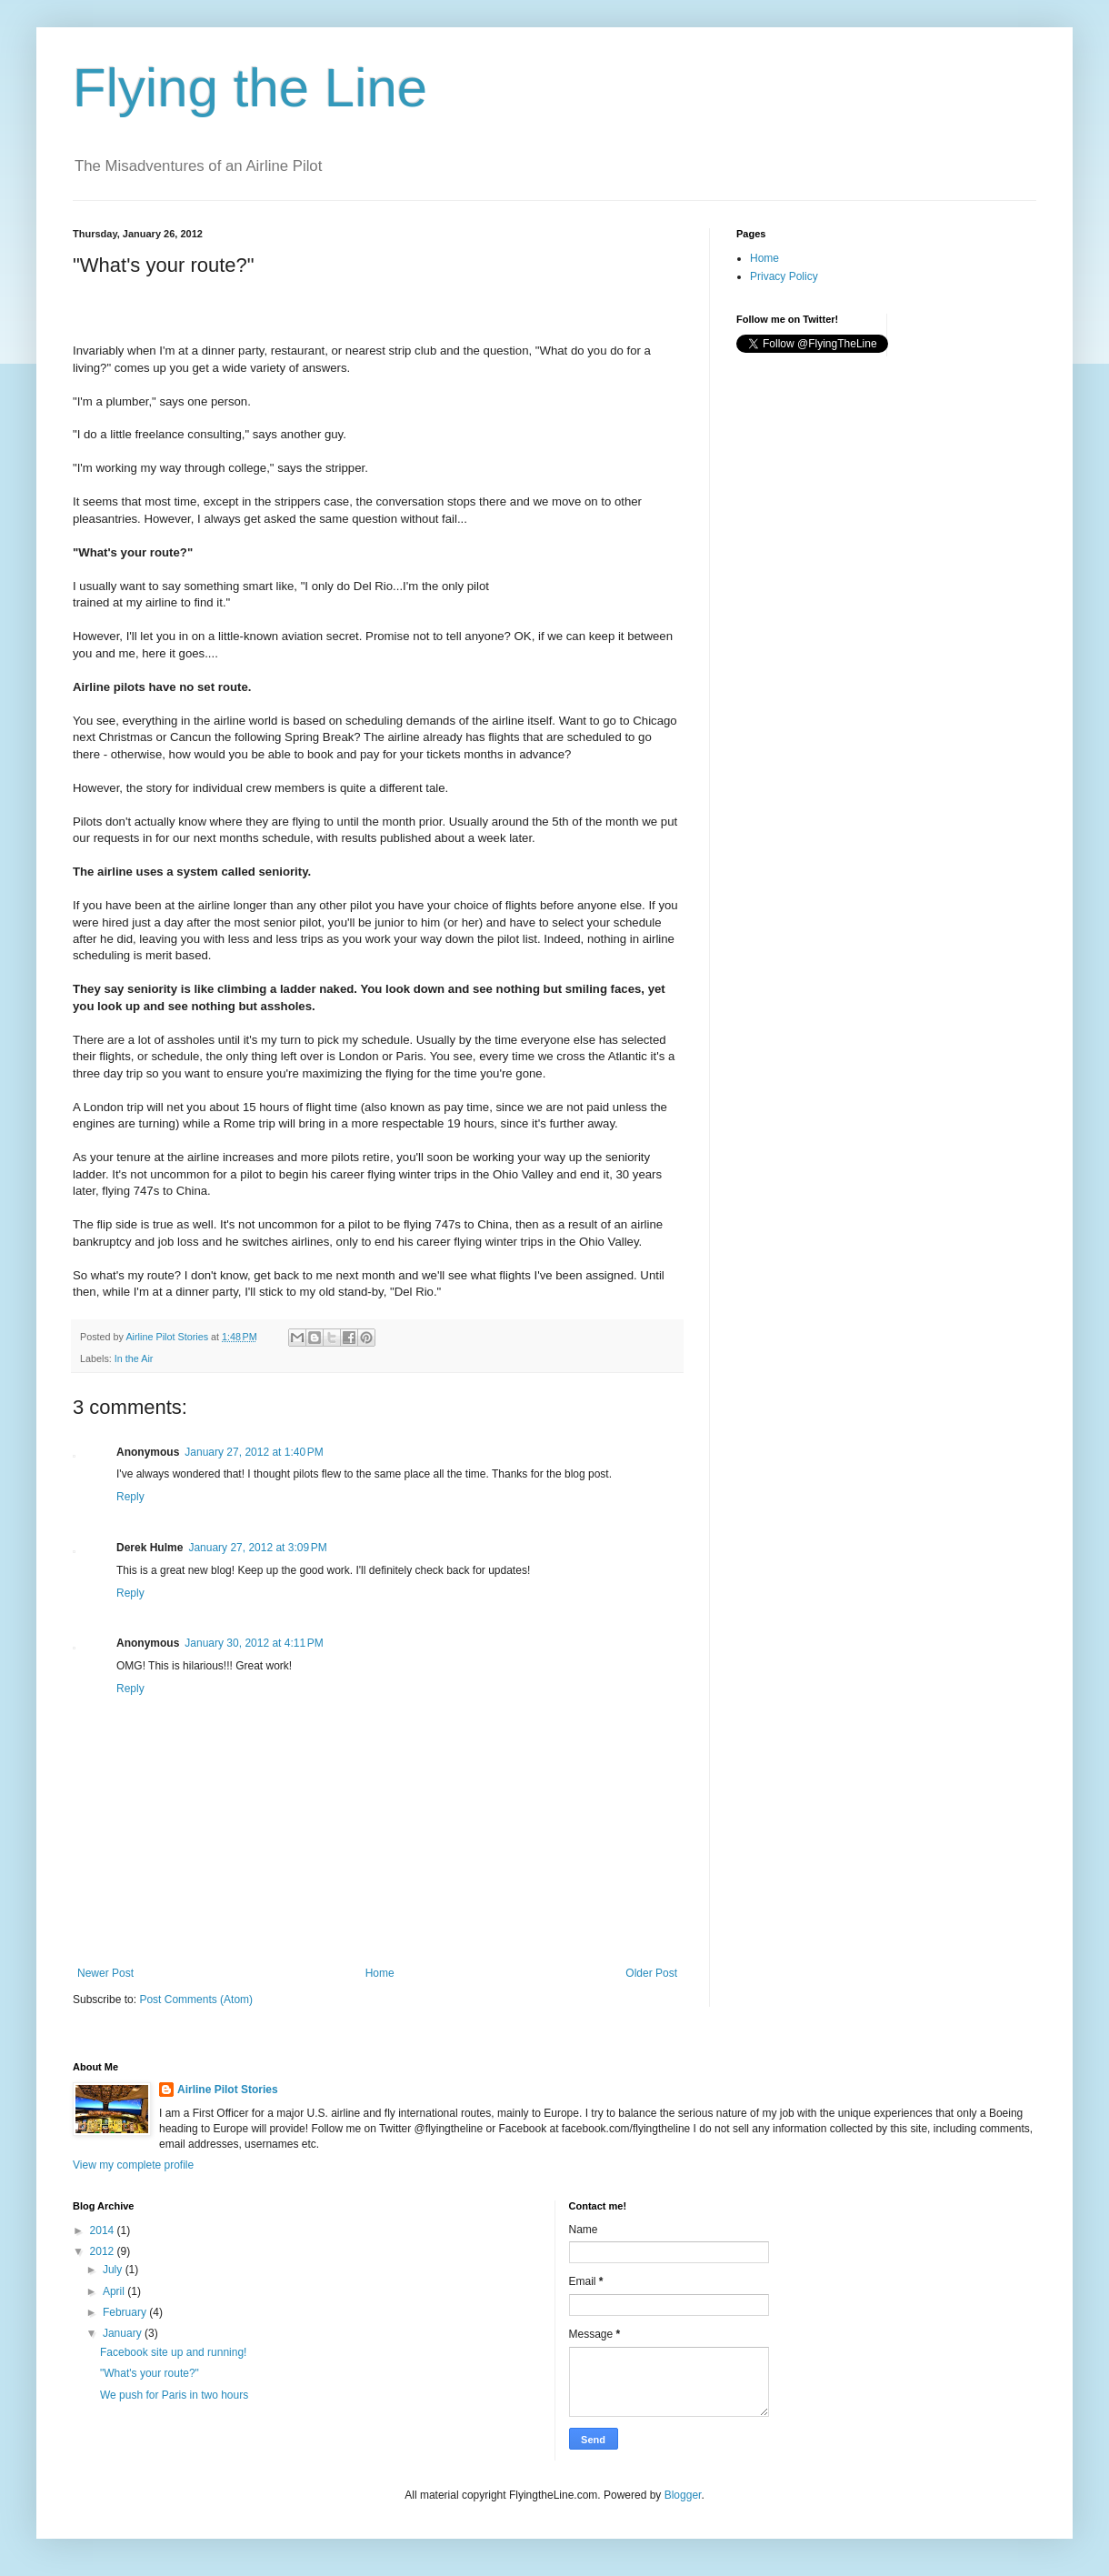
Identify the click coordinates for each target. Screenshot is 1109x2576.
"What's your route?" (149, 2373)
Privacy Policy (784, 276)
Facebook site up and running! (173, 2352)
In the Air (134, 1358)
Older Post (651, 1973)
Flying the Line (250, 87)
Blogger (683, 2495)
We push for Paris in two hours (174, 2395)
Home (380, 1973)
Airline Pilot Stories (227, 2089)
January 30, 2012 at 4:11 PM (254, 1643)
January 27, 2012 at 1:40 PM (254, 1452)
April (115, 2291)
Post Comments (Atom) (196, 1999)
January (124, 2333)
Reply (130, 1496)
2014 (103, 2230)
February (126, 2312)
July (114, 2269)
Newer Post (105, 1973)
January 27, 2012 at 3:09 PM (257, 1547)
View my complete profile (133, 2165)
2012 (103, 2251)
